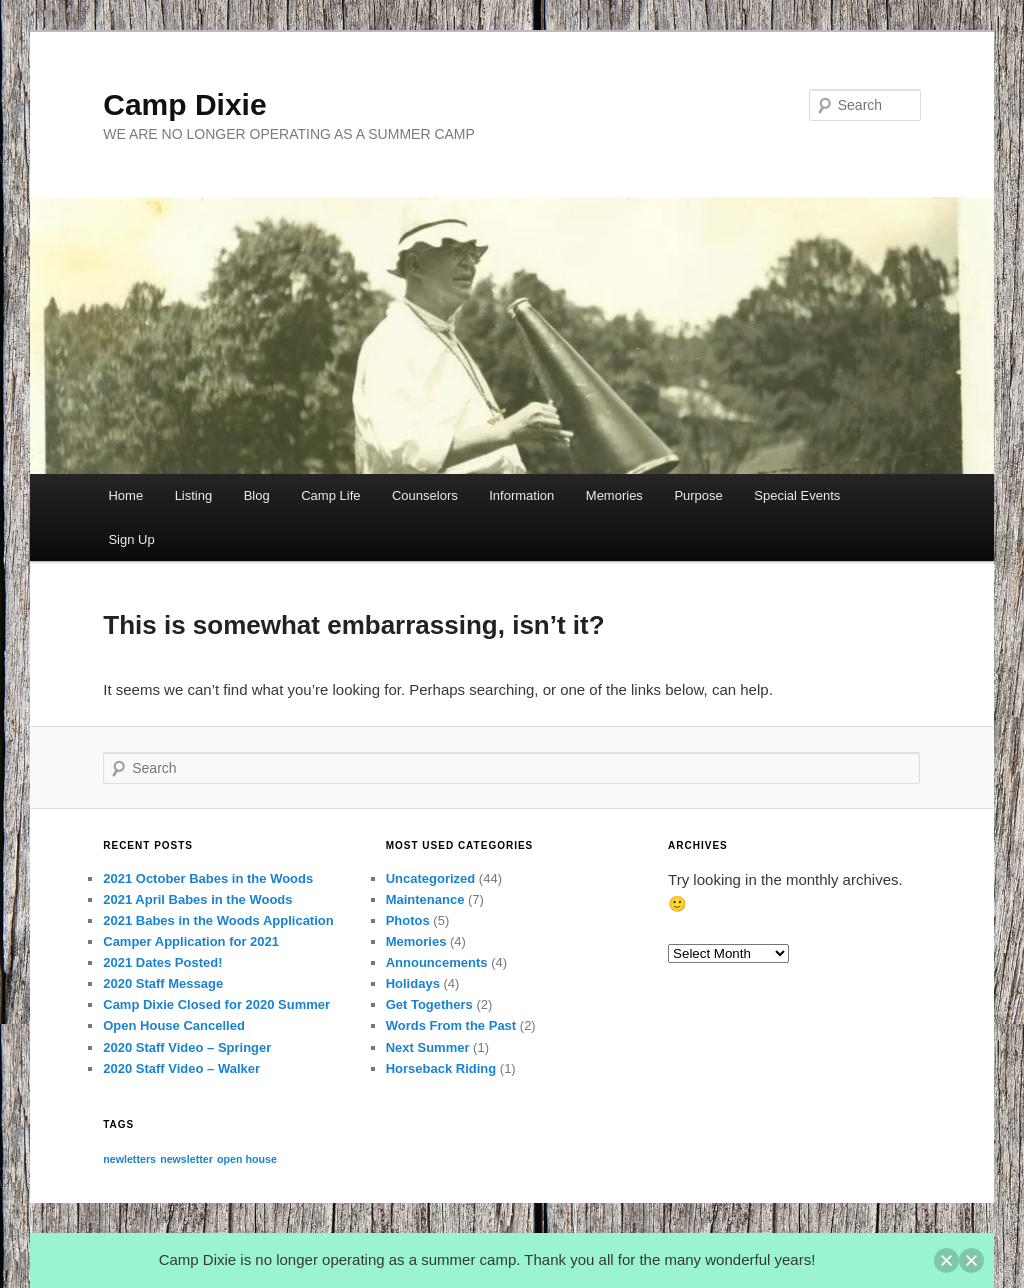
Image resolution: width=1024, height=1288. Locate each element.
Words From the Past (451, 1025)
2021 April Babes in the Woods (197, 899)
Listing (194, 495)
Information (521, 495)
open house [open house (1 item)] (247, 1159)
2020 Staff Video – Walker (181, 1068)
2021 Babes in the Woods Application (218, 920)
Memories (614, 495)
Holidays (413, 983)
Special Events (797, 495)
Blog (257, 495)
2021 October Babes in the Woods (208, 878)
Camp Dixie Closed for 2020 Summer (216, 1004)
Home (125, 495)
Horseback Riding (441, 1068)
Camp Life (330, 495)
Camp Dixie (184, 104)
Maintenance (425, 899)
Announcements (437, 962)
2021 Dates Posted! (162, 962)
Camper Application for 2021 (191, 941)
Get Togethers (429, 1004)
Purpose (698, 495)
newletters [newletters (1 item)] (129, 1159)
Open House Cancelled (174, 1025)
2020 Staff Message (163, 983)
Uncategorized (431, 878)
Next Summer (428, 1047)
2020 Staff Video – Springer (187, 1047)
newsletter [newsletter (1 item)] (186, 1159)
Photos (408, 920)
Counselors (425, 495)
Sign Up (131, 539)
